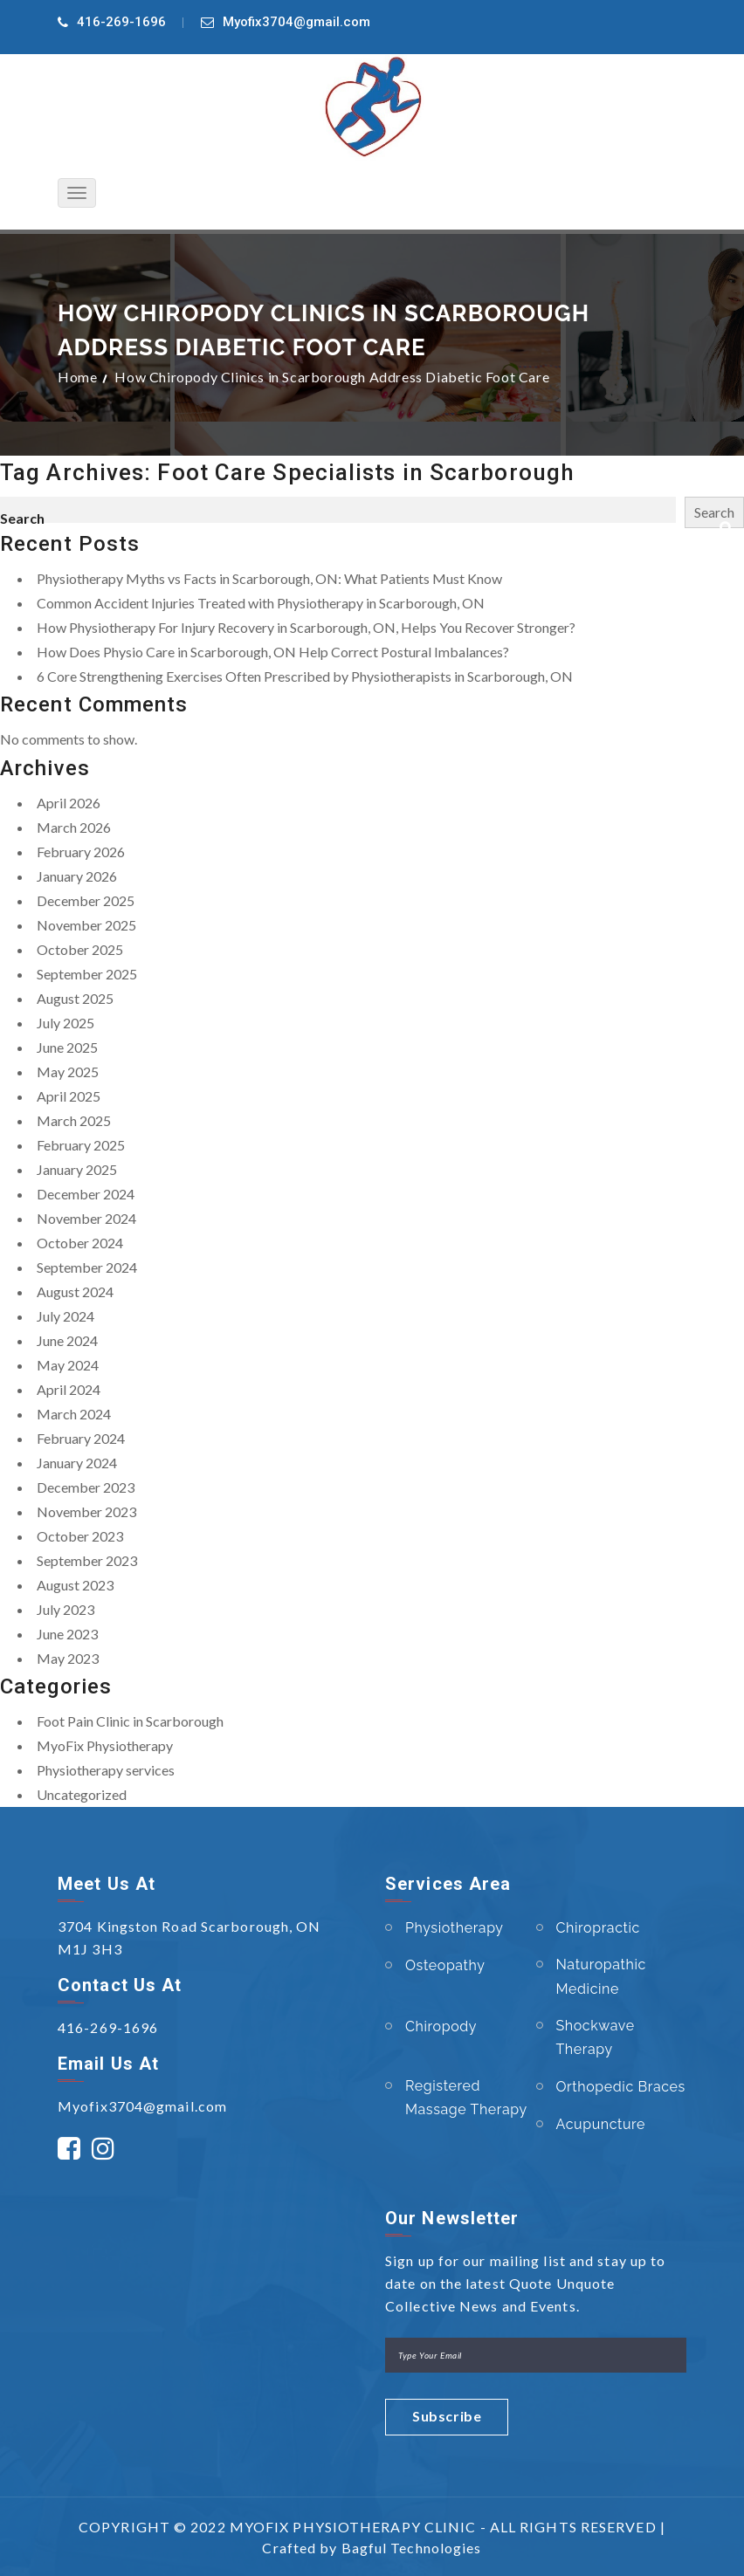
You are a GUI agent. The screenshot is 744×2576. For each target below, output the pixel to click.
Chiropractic (598, 1928)
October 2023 (80, 1536)
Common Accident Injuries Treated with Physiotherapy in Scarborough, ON (261, 602)
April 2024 (68, 1389)
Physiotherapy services (106, 1770)
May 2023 (68, 1658)
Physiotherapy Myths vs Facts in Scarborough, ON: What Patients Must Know (269, 578)
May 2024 (68, 1365)
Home (77, 376)
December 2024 (85, 1193)
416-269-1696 (121, 22)
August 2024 (75, 1291)
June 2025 (67, 1047)
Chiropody (441, 2026)
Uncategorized (82, 1794)
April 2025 (68, 1096)
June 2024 (67, 1340)
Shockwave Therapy (595, 2037)
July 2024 (65, 1316)
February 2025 (81, 1145)
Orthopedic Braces (620, 2086)
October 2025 (80, 949)
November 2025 (86, 925)
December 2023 (85, 1487)
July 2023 (65, 1609)
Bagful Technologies (411, 2547)
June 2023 (67, 1633)
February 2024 (81, 1438)
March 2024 (74, 1413)
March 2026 (74, 827)
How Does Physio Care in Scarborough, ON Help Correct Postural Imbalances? (273, 651)
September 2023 (87, 1560)
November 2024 (86, 1218)
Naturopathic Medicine (601, 1976)
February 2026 (81, 851)
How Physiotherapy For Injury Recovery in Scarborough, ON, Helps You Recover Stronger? (306, 627)
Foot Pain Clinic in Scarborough (130, 1721)
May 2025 (68, 1071)
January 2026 (77, 876)
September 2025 (87, 973)
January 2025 (77, 1169)
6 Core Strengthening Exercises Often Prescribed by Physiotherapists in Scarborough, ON (305, 676)
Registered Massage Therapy (466, 2098)
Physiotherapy (454, 1928)
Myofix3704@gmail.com (296, 22)
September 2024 (87, 1267)
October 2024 (80, 1242)
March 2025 (74, 1120)
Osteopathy (445, 1965)
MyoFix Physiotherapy (105, 1745)
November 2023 (86, 1511)
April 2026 (68, 802)
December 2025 (85, 900)
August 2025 (75, 998)
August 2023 (75, 1585)
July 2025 (65, 1022)
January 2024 (77, 1462)
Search (22, 518)
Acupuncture (601, 2124)
